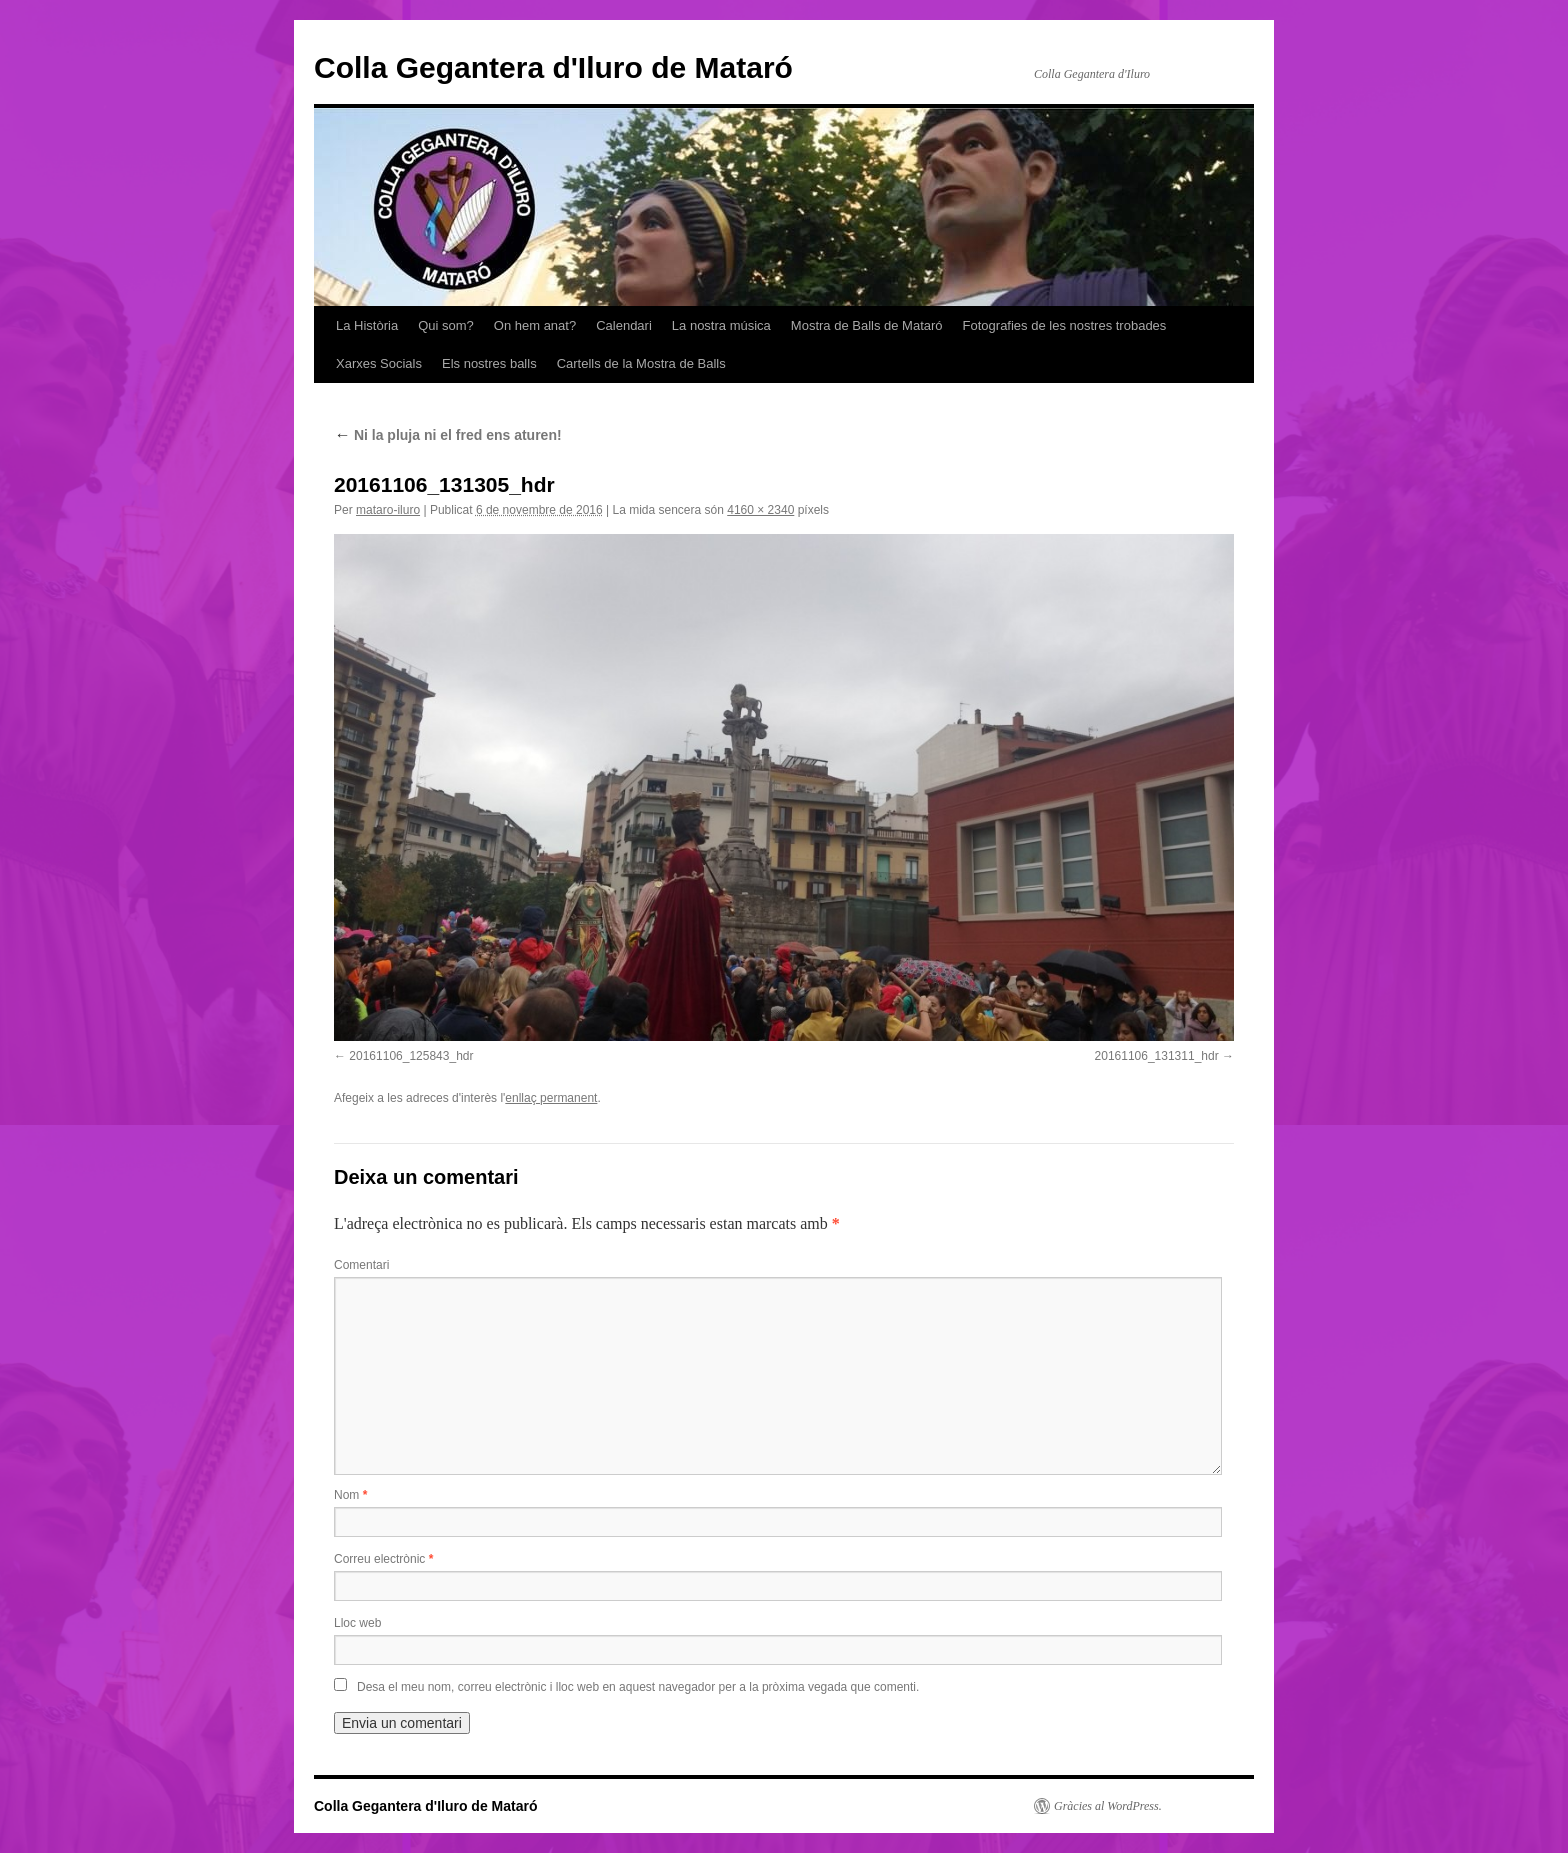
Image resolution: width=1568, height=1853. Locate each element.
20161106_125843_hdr (411, 1056)
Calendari (624, 325)
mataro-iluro (388, 510)
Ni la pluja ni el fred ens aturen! (448, 435)
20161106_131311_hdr (1157, 1056)
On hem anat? (535, 325)
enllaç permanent (551, 1098)
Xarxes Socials (379, 363)
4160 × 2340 (760, 510)
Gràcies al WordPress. (1108, 1806)
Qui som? (446, 325)
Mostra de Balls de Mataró (867, 325)
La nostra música (721, 325)
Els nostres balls (489, 363)
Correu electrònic (383, 1559)
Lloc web (357, 1623)
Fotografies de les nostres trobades (1065, 325)
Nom (350, 1495)
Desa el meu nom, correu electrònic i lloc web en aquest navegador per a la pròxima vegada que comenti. (638, 1687)
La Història (367, 325)
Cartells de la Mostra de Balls (641, 363)
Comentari (361, 1265)
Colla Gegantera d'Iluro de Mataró (553, 67)
